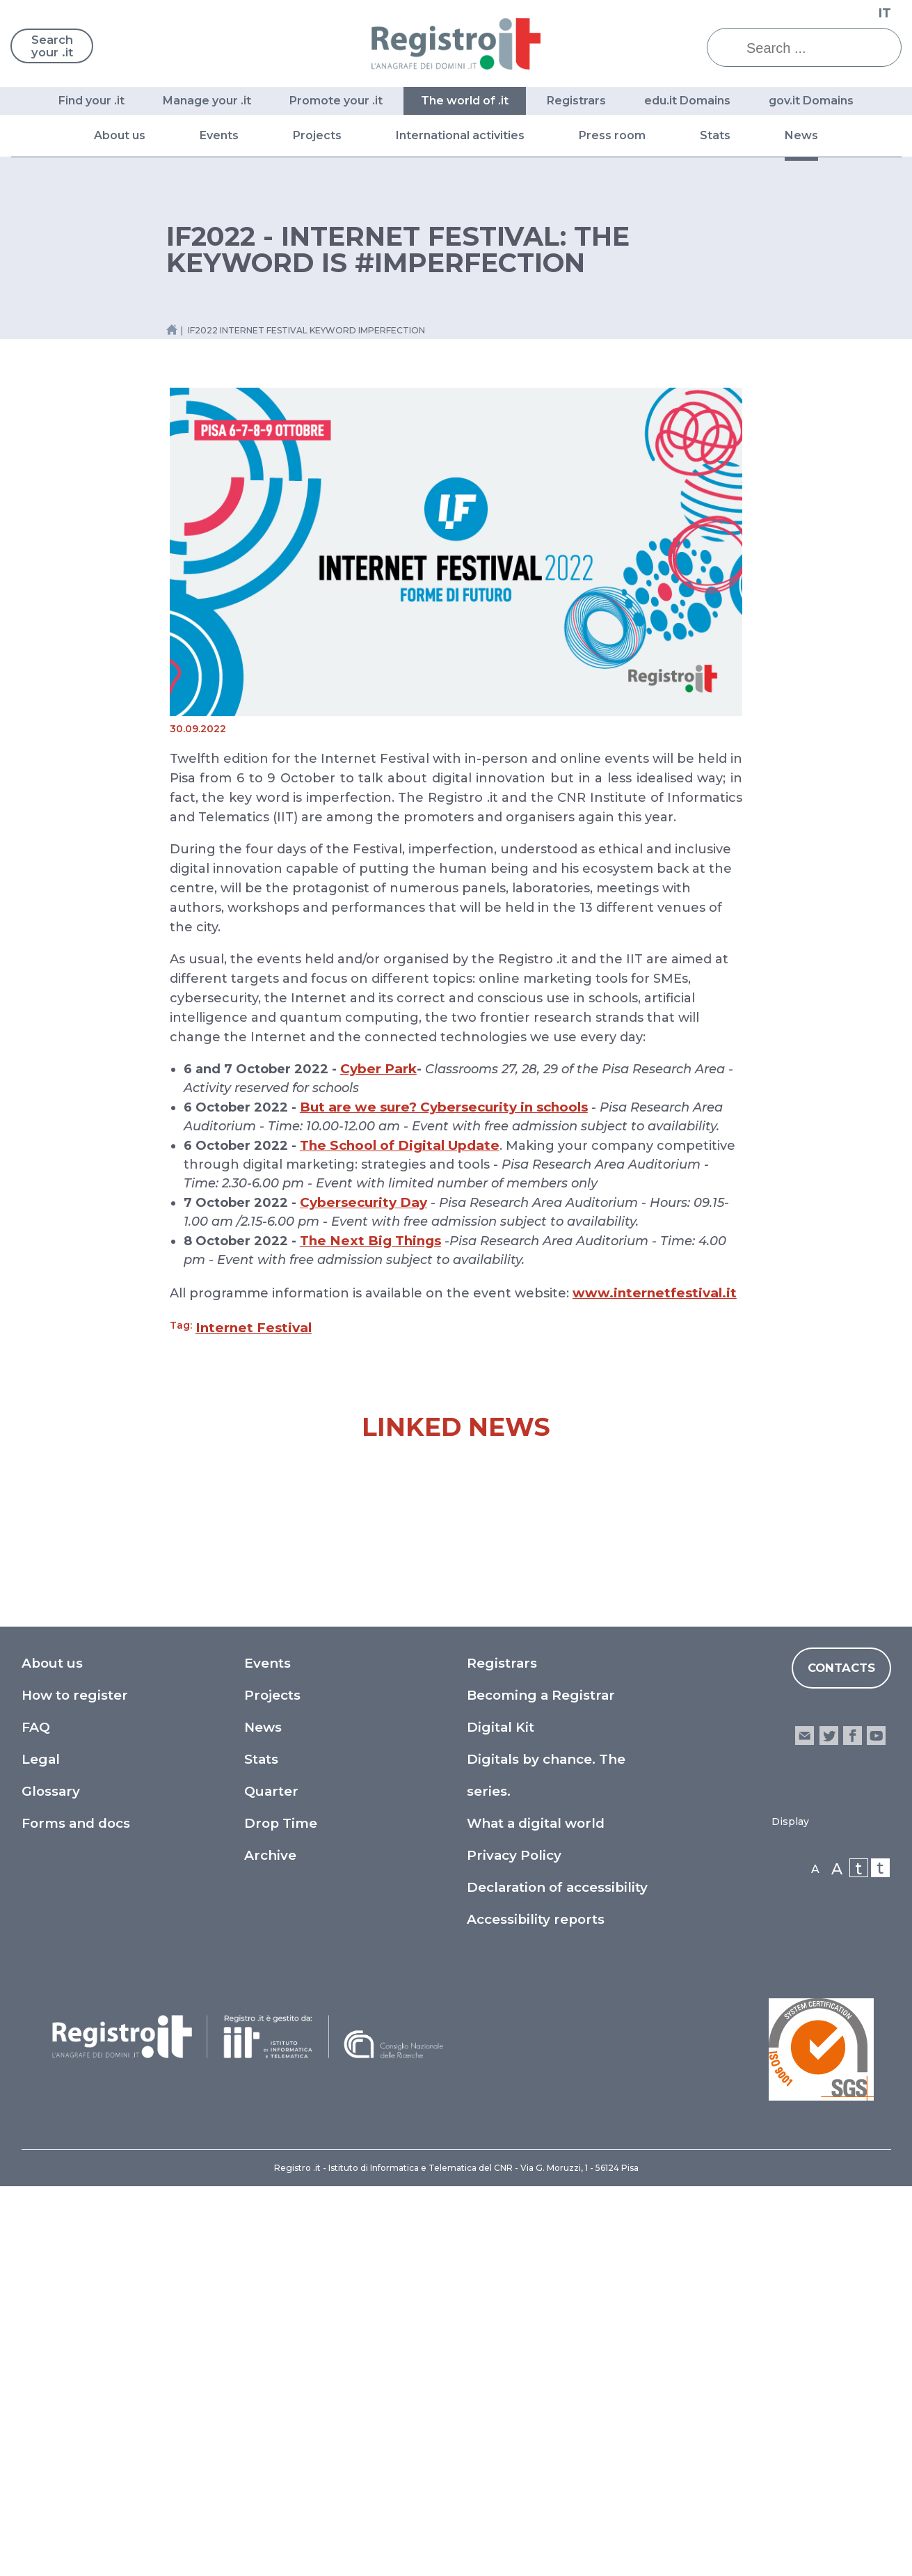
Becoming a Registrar (541, 2085)
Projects (317, 135)
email (804, 2125)
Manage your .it (207, 100)
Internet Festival (253, 1328)
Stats (715, 135)
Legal (41, 2149)
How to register (75, 2085)
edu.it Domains (687, 100)
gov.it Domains (811, 100)
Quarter (271, 2181)
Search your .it (56, 47)
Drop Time (280, 2213)
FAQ (36, 2117)
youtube (876, 2125)
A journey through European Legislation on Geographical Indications (790, 1802)
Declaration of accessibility (557, 2277)
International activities (460, 135)
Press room (612, 135)
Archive (270, 2245)
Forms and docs (76, 2213)
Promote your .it (336, 100)
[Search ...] (814, 48)
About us (119, 135)
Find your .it (91, 100)
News (801, 135)
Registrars (576, 100)
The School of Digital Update (399, 1145)
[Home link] (171, 329)
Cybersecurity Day (363, 1202)
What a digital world (536, 2213)
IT (885, 13)
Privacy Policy (514, 2245)
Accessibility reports (536, 2309)
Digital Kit (500, 2117)
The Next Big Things (370, 1241)
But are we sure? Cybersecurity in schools (444, 1107)
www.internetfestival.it (655, 1293)
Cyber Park (378, 1069)
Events (219, 135)
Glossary (51, 2181)
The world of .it (465, 100)
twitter (828, 2125)
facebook (852, 2125)
